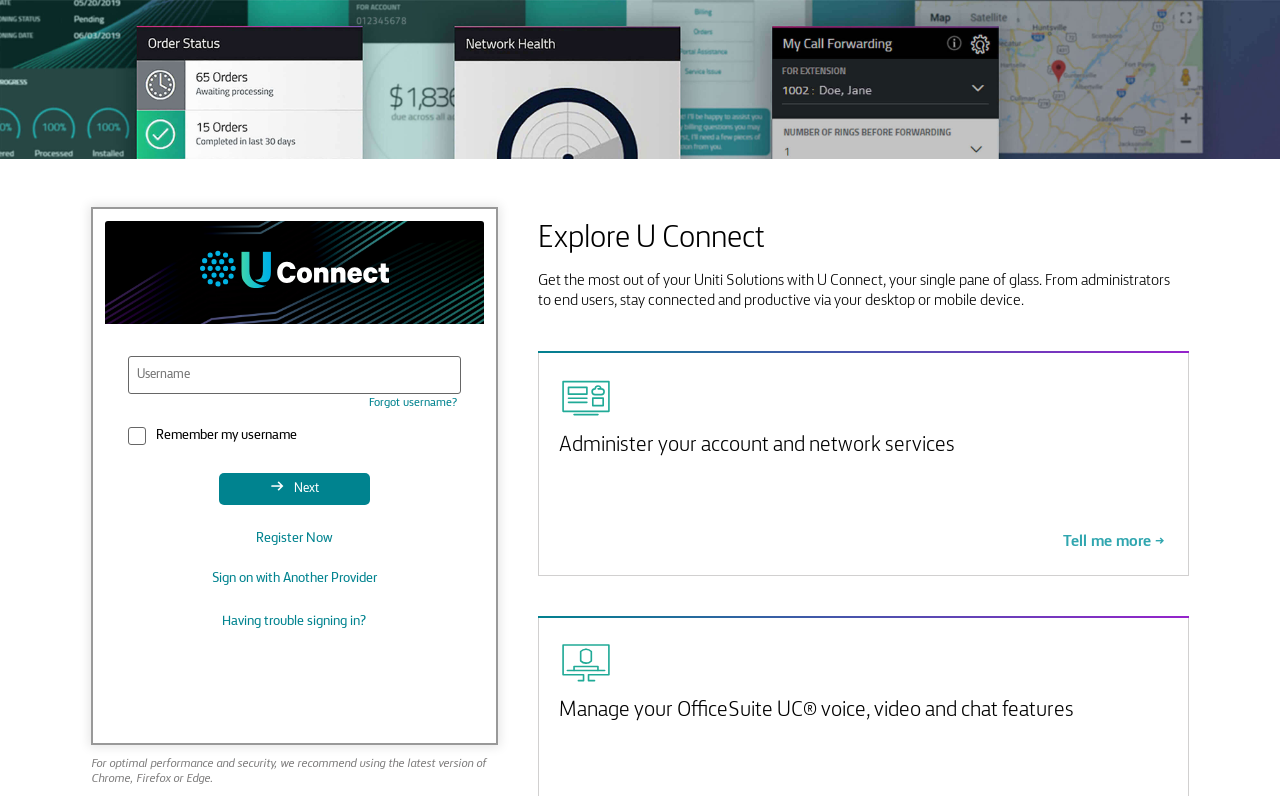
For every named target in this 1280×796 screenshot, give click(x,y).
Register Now (294, 538)
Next (305, 488)
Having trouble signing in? (294, 621)
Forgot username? (413, 403)
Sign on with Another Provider (294, 578)
